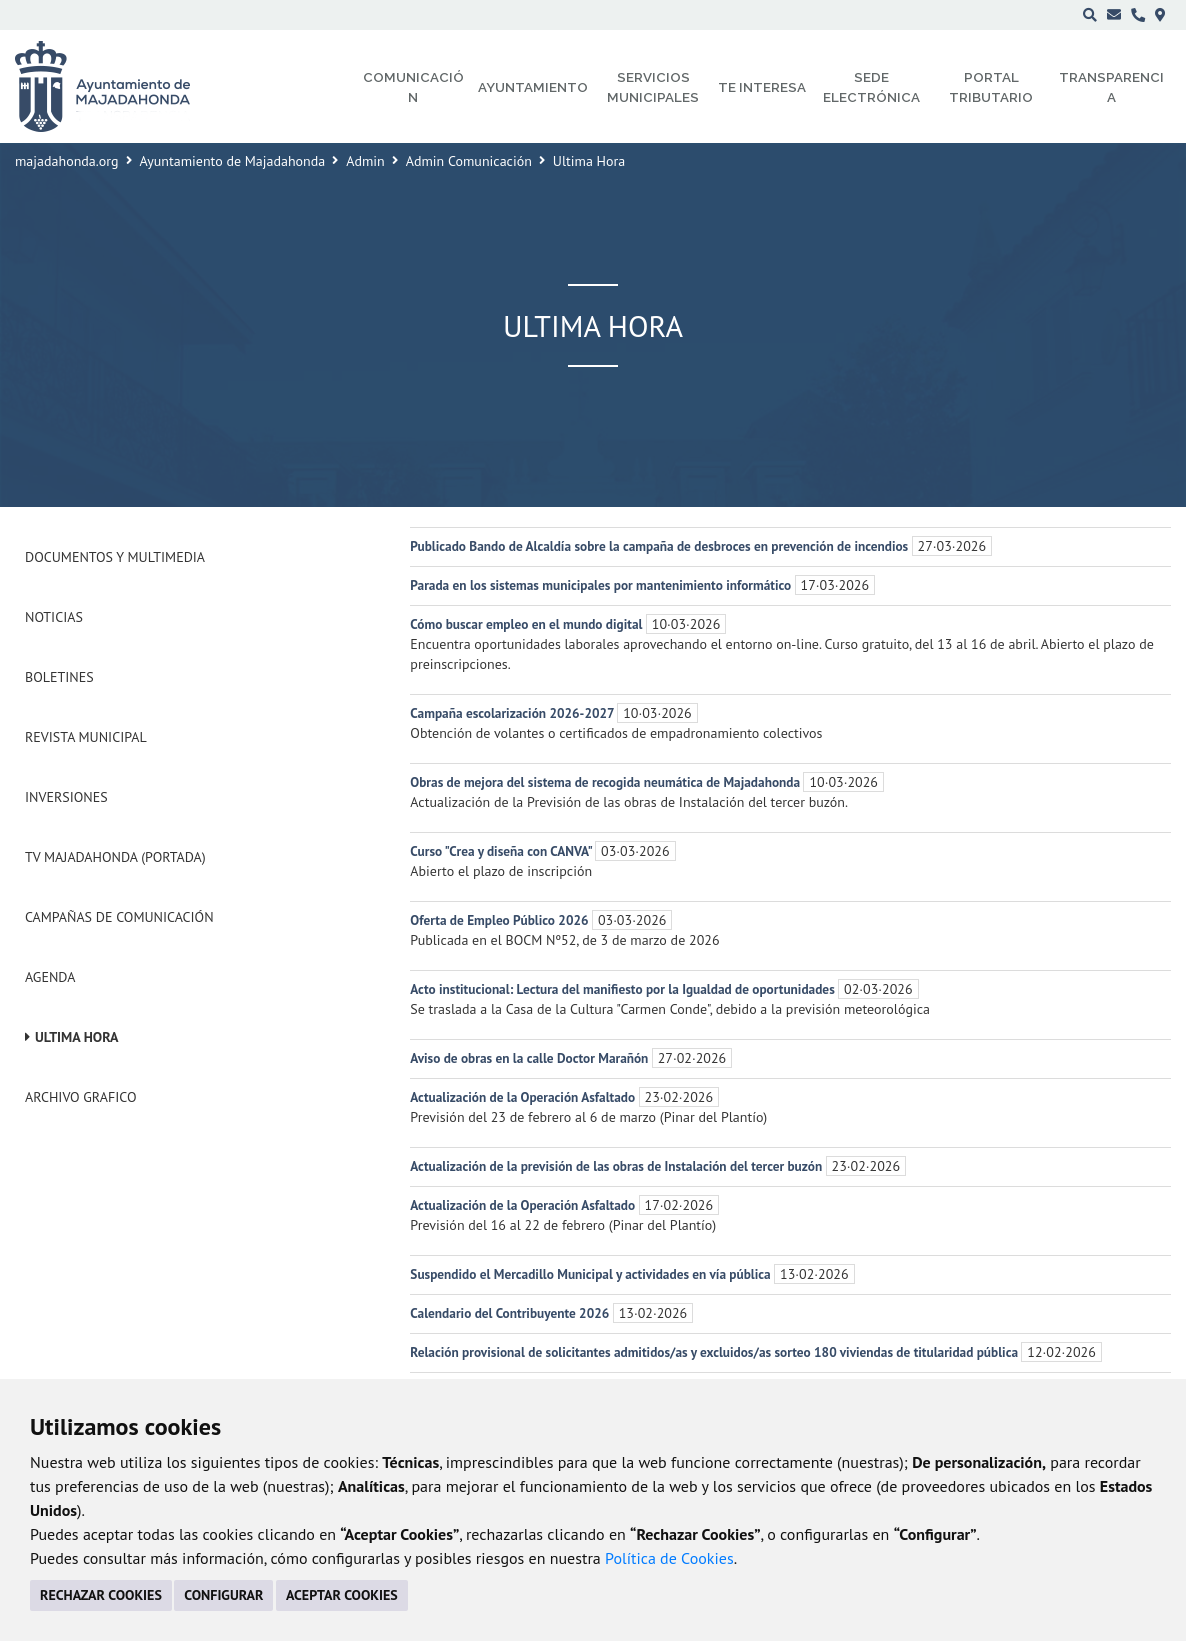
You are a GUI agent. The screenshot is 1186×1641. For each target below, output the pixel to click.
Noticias (54, 617)
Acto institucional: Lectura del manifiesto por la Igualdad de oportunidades (624, 989)
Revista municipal (86, 737)
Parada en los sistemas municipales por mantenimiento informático (602, 585)
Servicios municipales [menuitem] (653, 87)
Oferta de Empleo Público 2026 (501, 920)
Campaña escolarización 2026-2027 (513, 713)
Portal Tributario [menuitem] (991, 87)
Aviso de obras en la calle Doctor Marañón (530, 1058)
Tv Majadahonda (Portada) (115, 857)
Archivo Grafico (81, 1097)
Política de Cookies (669, 1558)
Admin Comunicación (469, 161)
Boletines (59, 677)
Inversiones (66, 797)
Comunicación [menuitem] (413, 87)
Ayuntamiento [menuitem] (533, 87)
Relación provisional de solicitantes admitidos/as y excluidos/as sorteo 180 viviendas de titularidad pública (715, 1352)
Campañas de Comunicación (119, 917)
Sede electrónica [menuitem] (871, 87)
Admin (365, 161)
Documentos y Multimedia (115, 557)
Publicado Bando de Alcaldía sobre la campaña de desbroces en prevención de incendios (660, 546)
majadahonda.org (67, 161)
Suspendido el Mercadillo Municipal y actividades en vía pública (592, 1274)
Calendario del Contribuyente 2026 (511, 1313)
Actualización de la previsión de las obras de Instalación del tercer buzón (617, 1166)
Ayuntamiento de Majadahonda (233, 161)
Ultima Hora (77, 1037)
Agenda (50, 977)
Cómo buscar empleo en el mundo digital (527, 624)
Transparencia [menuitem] (1111, 87)
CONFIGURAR (223, 1595)
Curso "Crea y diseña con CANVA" (502, 851)
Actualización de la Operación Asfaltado (524, 1097)
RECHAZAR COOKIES (101, 1595)
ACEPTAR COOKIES (342, 1595)
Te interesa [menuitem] (762, 87)
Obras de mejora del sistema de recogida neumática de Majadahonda (606, 782)
